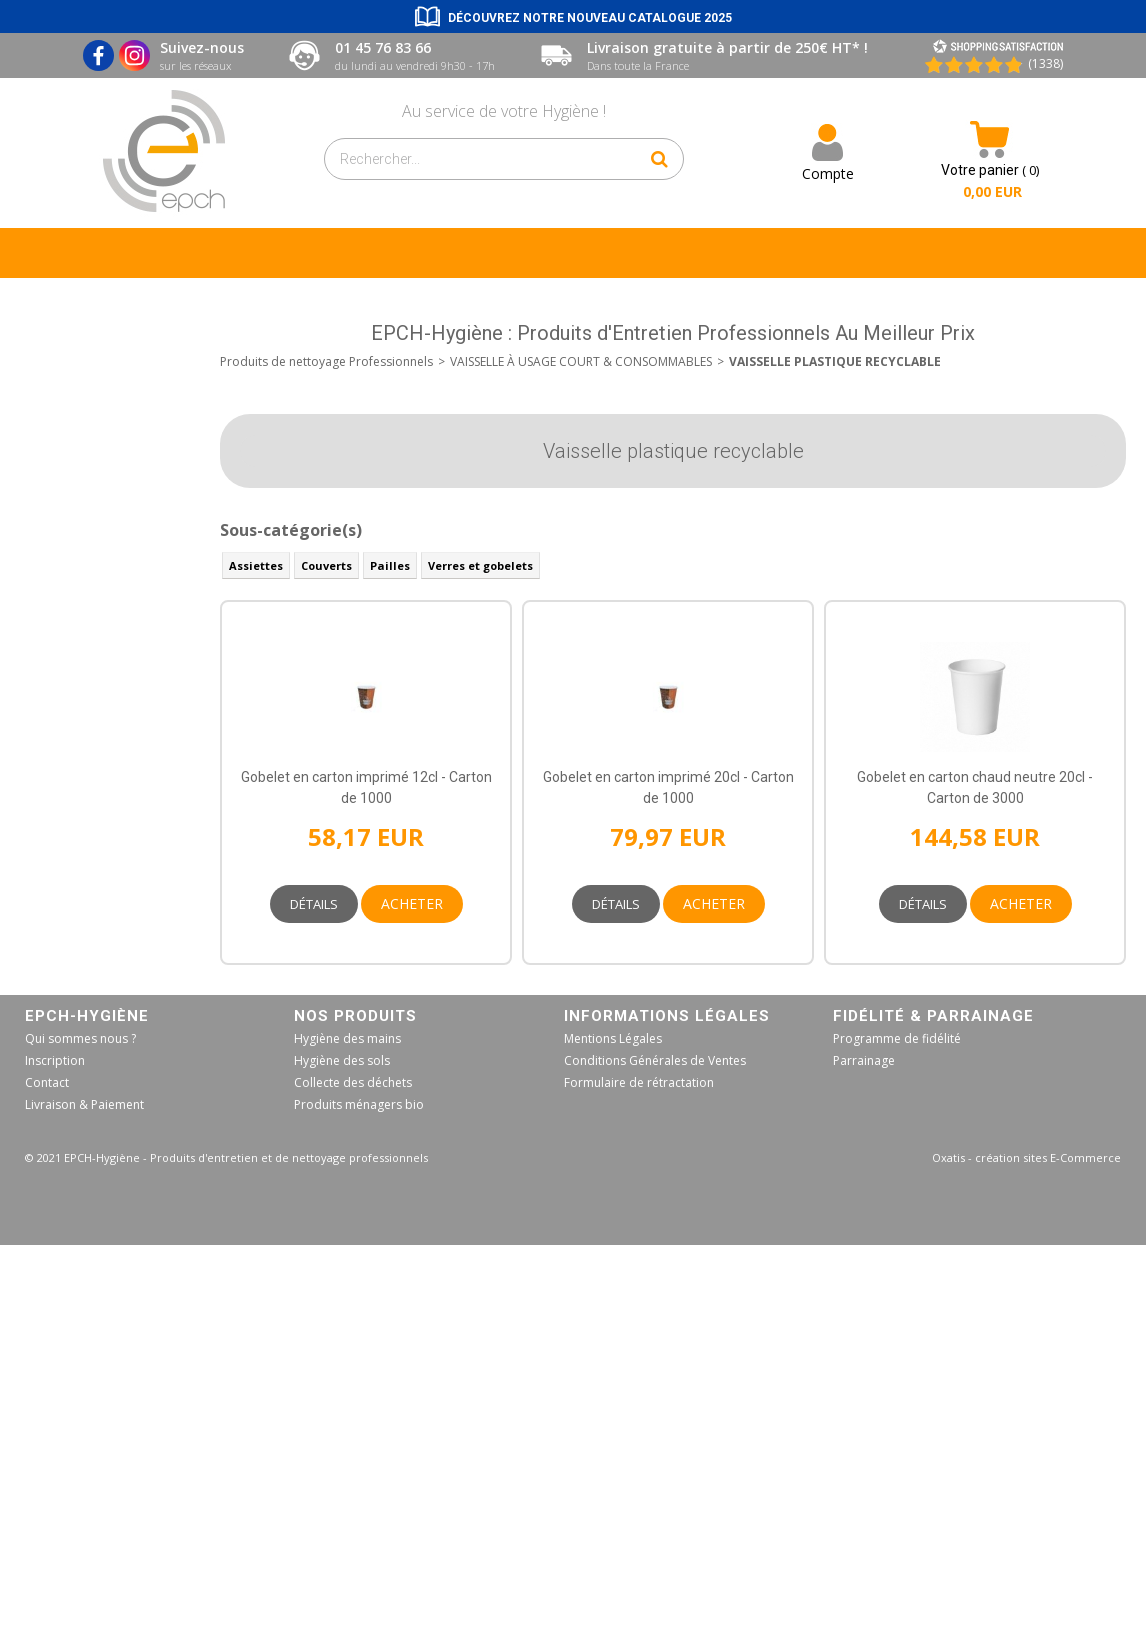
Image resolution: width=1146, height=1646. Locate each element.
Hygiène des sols (342, 1060)
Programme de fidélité (897, 1038)
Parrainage (864, 1060)
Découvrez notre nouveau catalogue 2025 (590, 18)
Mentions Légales (613, 1038)
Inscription (55, 1060)
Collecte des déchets (353, 1082)
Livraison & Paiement (84, 1104)
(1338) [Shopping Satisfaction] (1045, 63)
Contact (47, 1082)
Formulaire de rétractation (639, 1082)
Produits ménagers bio (359, 1104)
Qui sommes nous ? (80, 1038)
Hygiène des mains (347, 1038)
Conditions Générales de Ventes (655, 1060)
